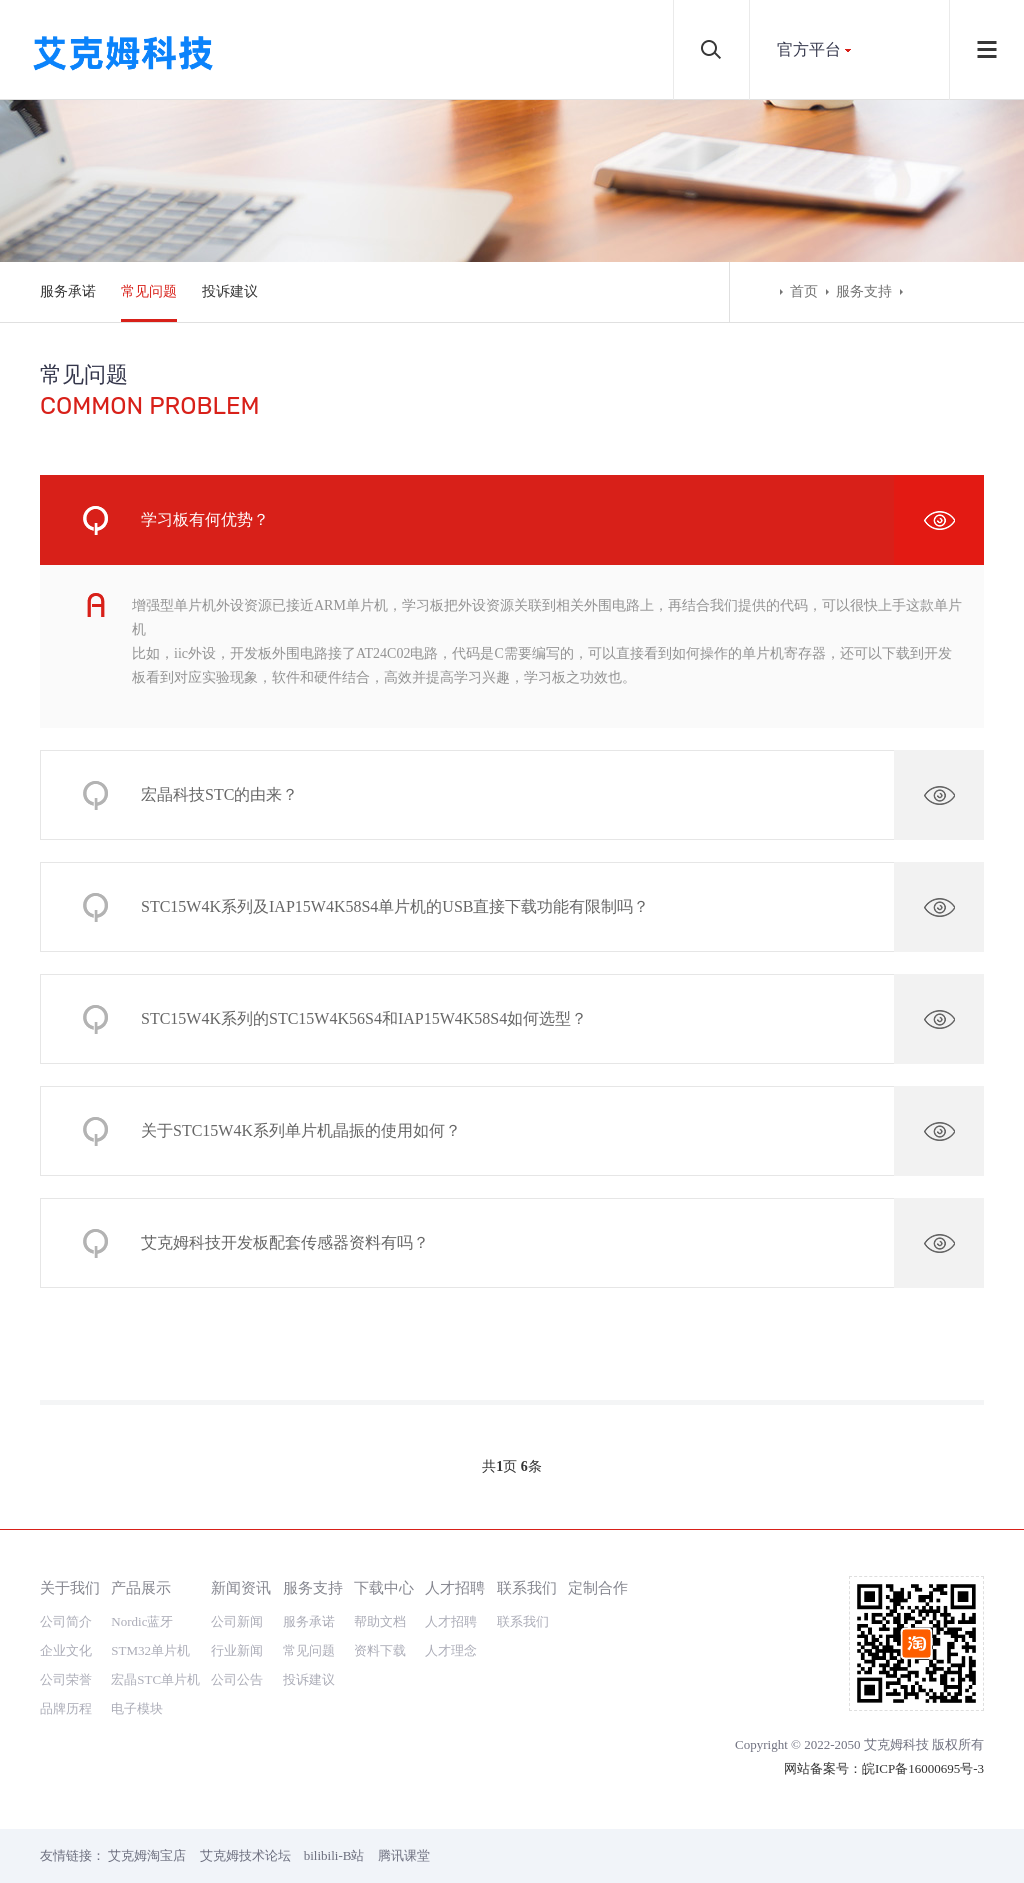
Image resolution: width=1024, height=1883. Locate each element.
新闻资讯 (241, 1587)
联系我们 (527, 1587)
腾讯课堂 (404, 1855)
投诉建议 (230, 291)
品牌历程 (66, 1708)
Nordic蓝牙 (142, 1621)
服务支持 (864, 291)
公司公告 (237, 1679)
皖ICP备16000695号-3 (923, 1768)
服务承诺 (68, 291)
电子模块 (137, 1708)
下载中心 (384, 1587)
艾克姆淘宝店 (147, 1855)
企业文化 (66, 1650)
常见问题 (149, 291)
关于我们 (70, 1587)
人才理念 (451, 1650)
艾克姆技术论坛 (245, 1855)
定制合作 (598, 1587)
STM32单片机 (150, 1650)
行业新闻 (237, 1650)
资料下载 (380, 1650)
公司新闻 (237, 1621)
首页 (804, 291)
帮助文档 (380, 1621)
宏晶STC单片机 (155, 1679)
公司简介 (66, 1621)
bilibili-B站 (334, 1855)
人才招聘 (455, 1587)
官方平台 (809, 49)
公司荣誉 (66, 1679)
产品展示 (141, 1587)
